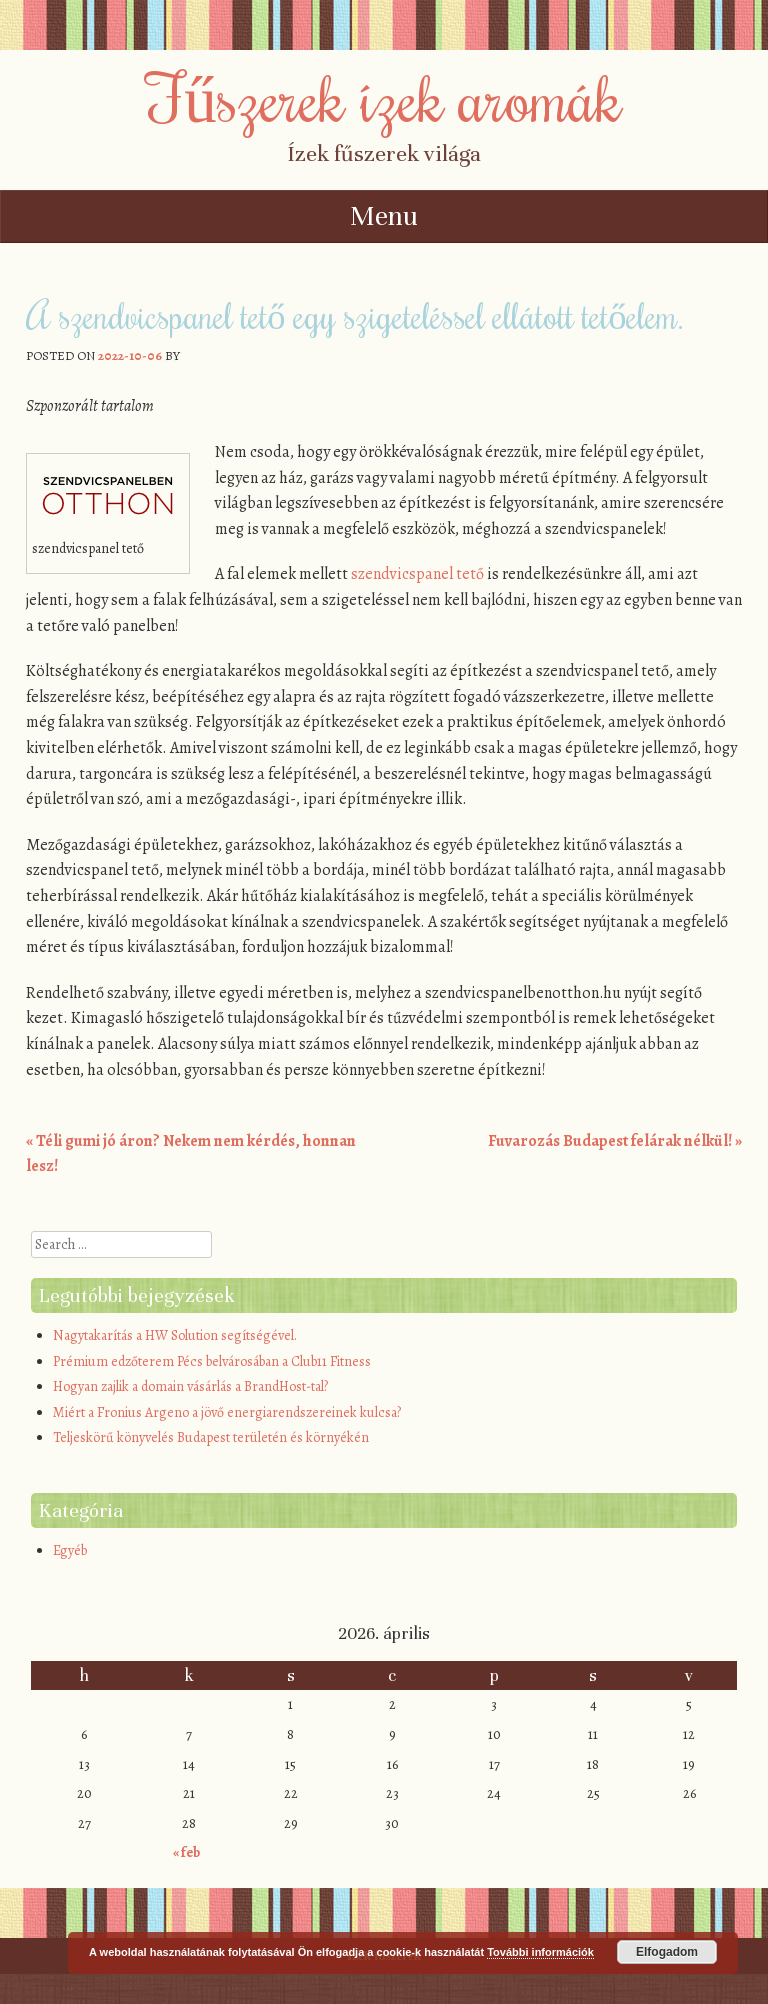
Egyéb (70, 1550)
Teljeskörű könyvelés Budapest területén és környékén (211, 1437)
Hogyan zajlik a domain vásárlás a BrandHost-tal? (190, 1386)
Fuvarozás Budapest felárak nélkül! (615, 1141)
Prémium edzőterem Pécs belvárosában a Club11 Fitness (212, 1361)
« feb (186, 1852)
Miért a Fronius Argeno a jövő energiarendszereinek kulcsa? (227, 1412)
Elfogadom (667, 1952)
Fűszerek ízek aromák (384, 97)
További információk (540, 1952)
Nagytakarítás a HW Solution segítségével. (175, 1335)
